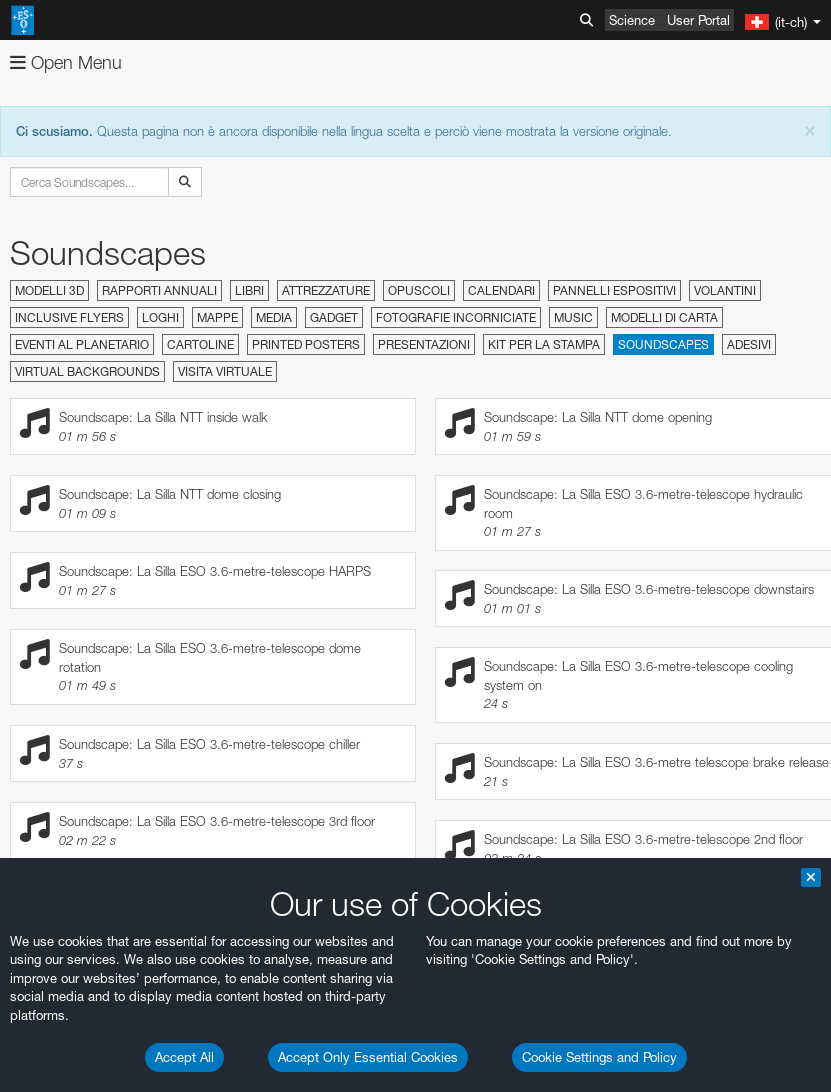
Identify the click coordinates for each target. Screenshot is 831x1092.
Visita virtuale (225, 371)
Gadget (334, 317)
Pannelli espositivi (614, 290)
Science (632, 20)
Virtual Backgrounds (87, 371)
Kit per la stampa (544, 344)
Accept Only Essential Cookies (368, 1057)
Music (573, 317)
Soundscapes (663, 344)
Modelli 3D (49, 290)
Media (274, 317)
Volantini (725, 290)
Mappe (217, 317)
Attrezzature (326, 290)
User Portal (698, 20)
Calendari (501, 290)
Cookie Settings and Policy (599, 1057)
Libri (249, 290)
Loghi (160, 317)
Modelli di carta (664, 317)
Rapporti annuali (159, 290)
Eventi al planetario (82, 344)
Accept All (184, 1057)
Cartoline (200, 344)
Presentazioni (424, 344)
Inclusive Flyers (69, 317)
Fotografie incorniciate (456, 317)
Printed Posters (306, 344)
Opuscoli (419, 290)
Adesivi (749, 344)
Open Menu (66, 62)
